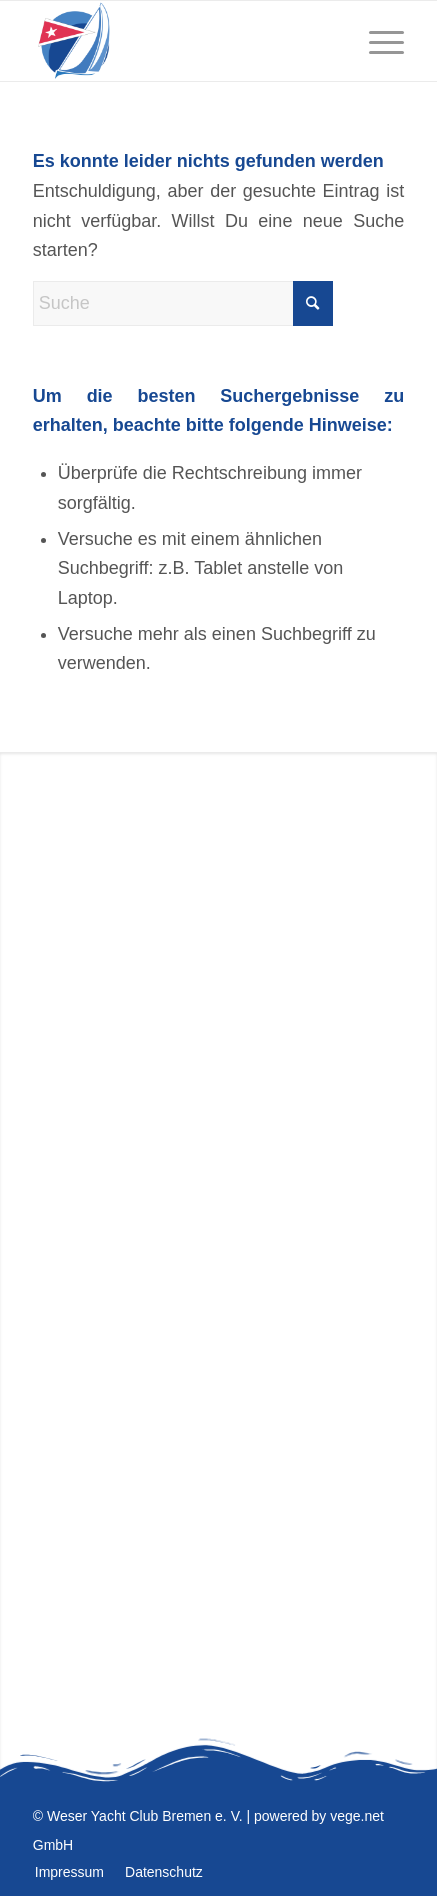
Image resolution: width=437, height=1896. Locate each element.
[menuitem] (376, 41)
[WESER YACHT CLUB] (181, 41)
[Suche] (183, 303)
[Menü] (376, 41)
